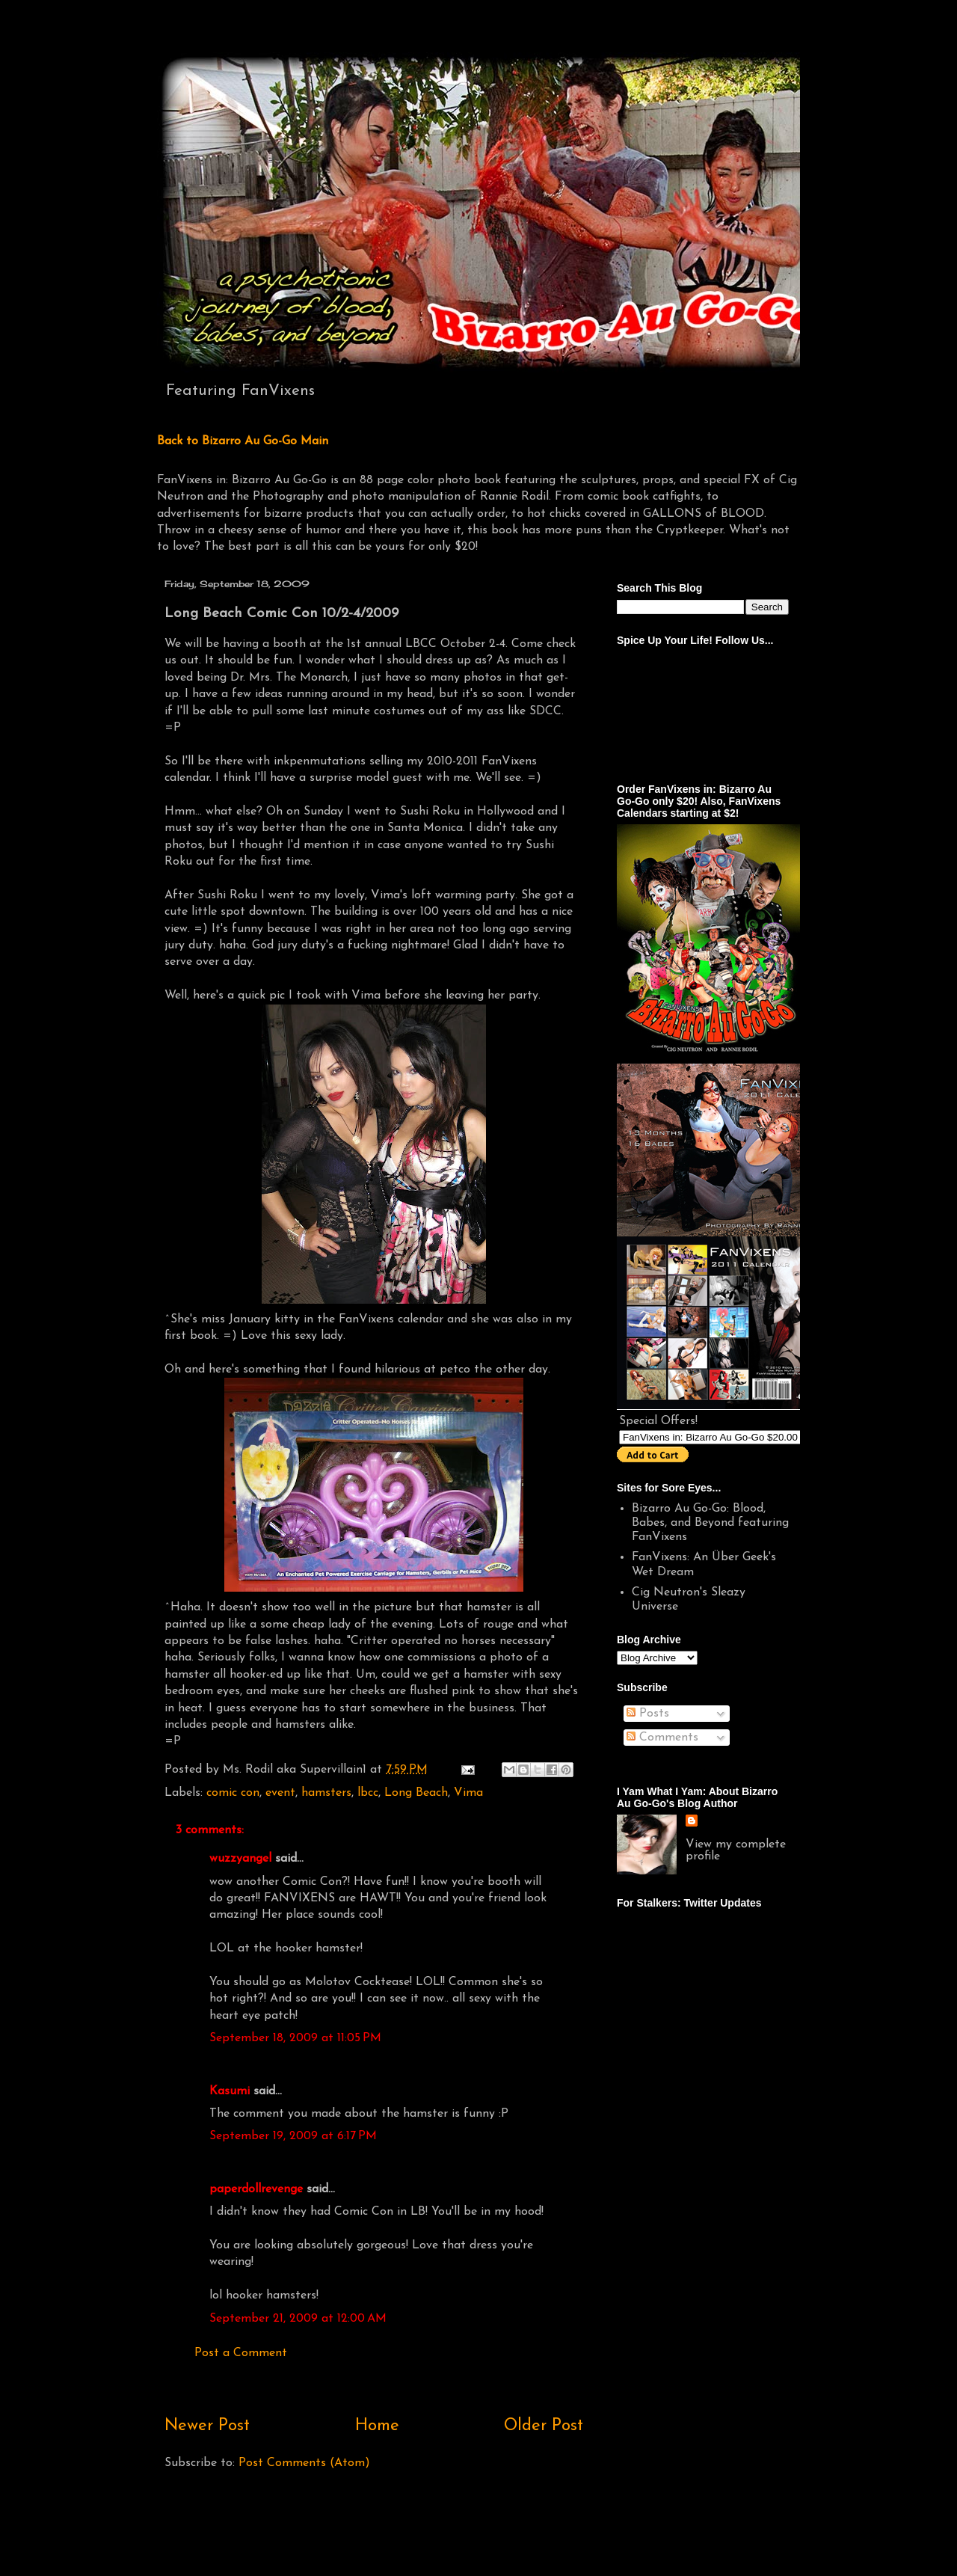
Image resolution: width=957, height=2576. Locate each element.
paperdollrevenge (256, 2189)
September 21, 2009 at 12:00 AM (298, 2319)
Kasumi (229, 2091)
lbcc (367, 1793)
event (280, 1793)
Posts (648, 1714)
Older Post (543, 2426)
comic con (232, 1793)
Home (377, 2426)
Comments (662, 1738)
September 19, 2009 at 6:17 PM (293, 2136)
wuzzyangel (240, 1859)
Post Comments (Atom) (304, 2463)
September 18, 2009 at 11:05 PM (295, 2038)
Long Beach (416, 1793)
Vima (468, 1793)
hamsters (326, 1793)
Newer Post (207, 2426)
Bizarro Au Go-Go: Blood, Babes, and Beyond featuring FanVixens (710, 1523)
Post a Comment (240, 2353)
